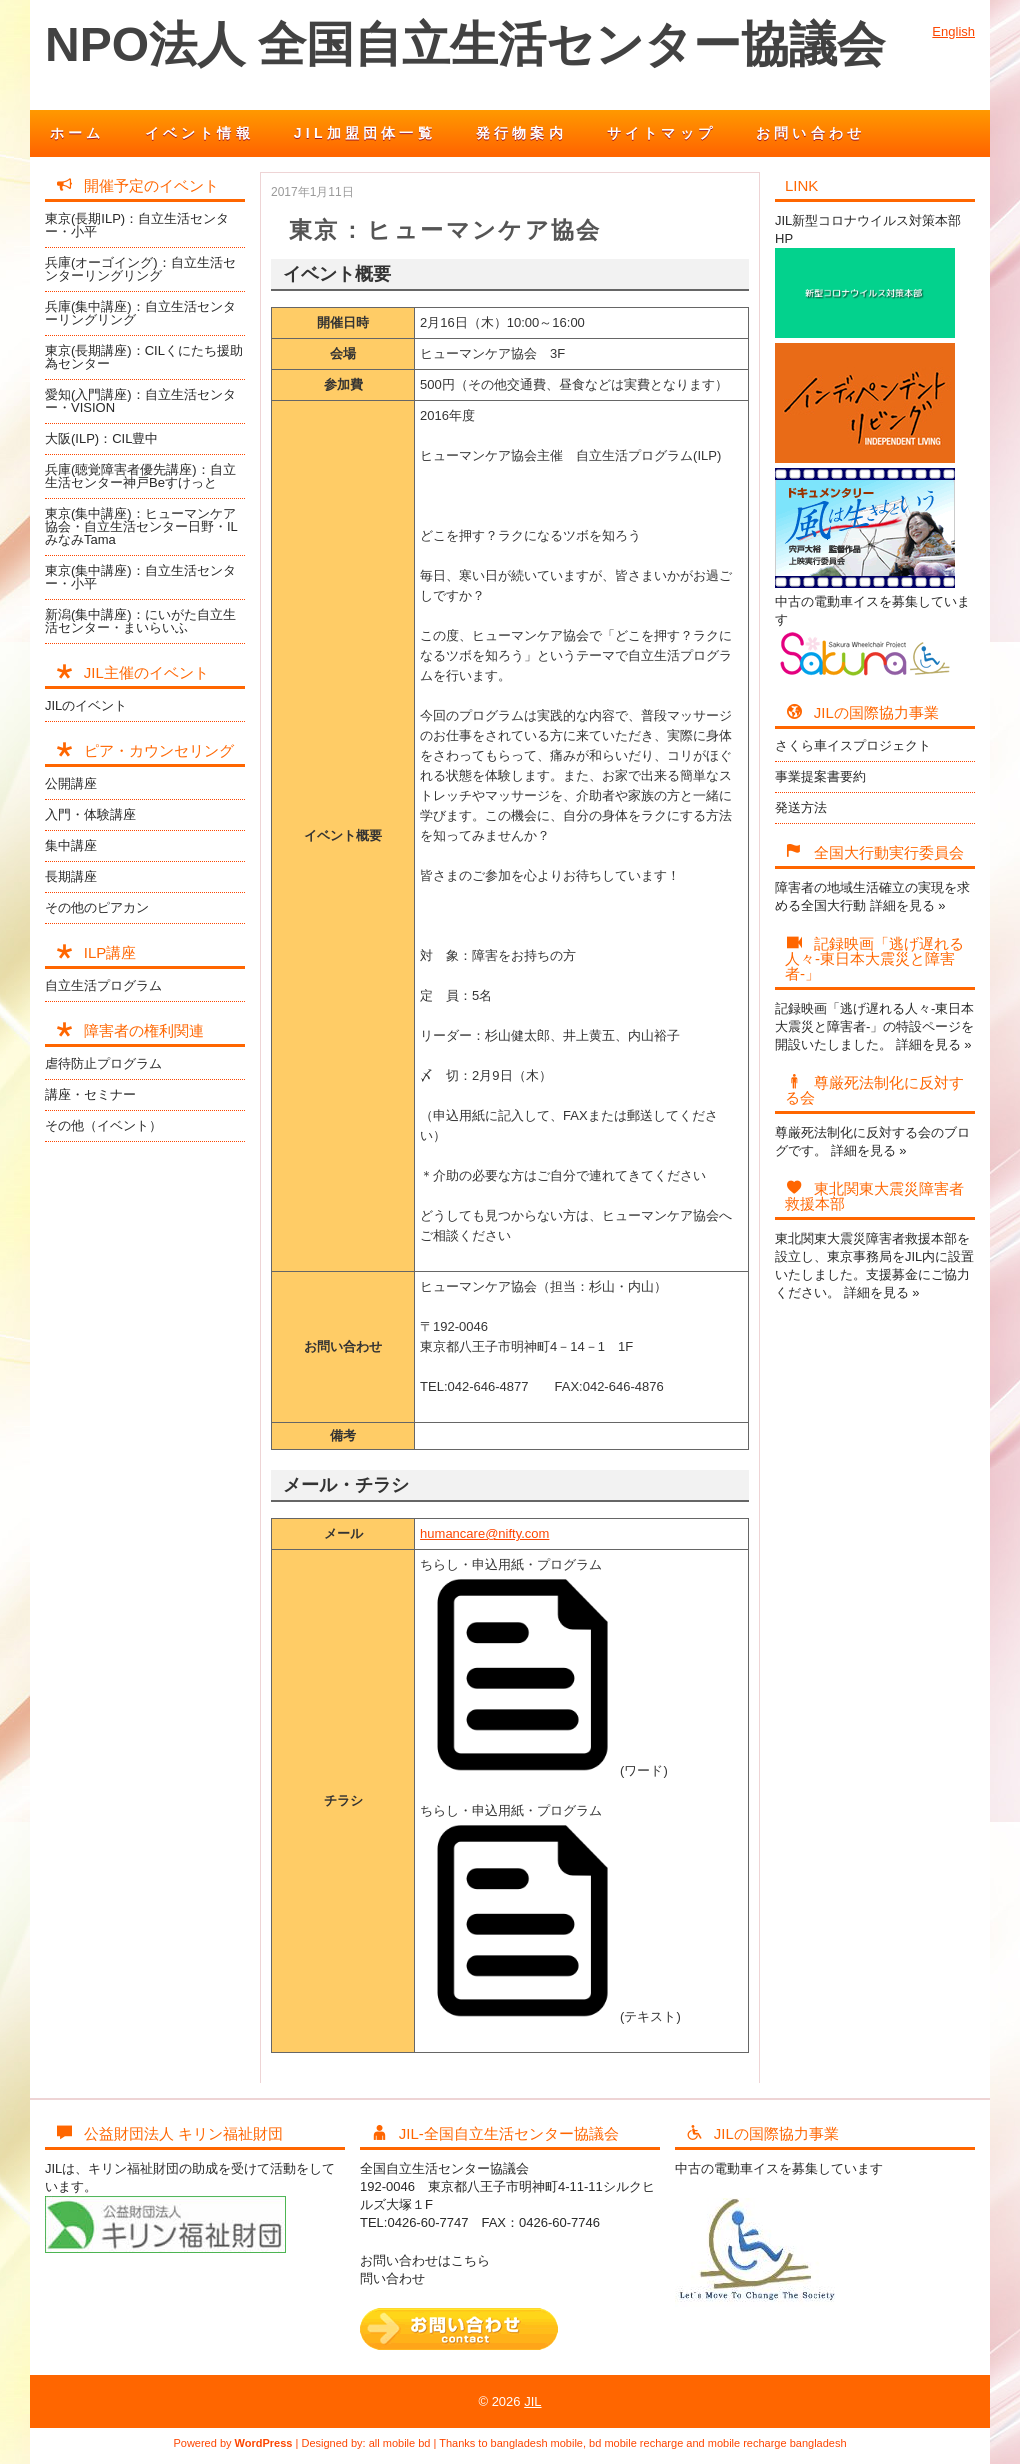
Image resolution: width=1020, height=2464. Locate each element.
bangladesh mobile (537, 2443)
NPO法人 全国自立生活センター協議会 (465, 44)
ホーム (77, 133)
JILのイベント (86, 705)
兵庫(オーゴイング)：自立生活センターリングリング (140, 269)
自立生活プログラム (103, 985)
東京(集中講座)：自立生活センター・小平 (140, 577)
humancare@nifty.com (484, 1533)
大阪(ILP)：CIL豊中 (101, 438)
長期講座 (71, 876)
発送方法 (801, 807)
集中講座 (71, 845)
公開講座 (71, 783)
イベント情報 (199, 133)
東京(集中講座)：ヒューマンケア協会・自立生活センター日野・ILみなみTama (141, 526)
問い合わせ (392, 2278)
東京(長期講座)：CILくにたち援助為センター (144, 357)
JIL (532, 2401)
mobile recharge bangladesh (777, 2443)
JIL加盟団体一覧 (365, 133)
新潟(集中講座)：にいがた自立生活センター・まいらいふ (140, 621)
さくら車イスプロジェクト (853, 745)
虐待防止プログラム (103, 1063)
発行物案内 (521, 133)
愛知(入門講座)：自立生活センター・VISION (140, 401)
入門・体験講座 (90, 814)
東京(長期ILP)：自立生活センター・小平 (137, 225)
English (953, 31)
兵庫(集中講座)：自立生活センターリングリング (140, 313)
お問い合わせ (810, 133)
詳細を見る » (908, 905)
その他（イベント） (103, 1125)
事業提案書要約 (820, 776)
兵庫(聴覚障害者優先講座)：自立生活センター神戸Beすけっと (140, 476)
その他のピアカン (97, 907)
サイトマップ (661, 133)
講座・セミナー (90, 1094)
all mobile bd (400, 2443)
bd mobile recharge (636, 2443)
